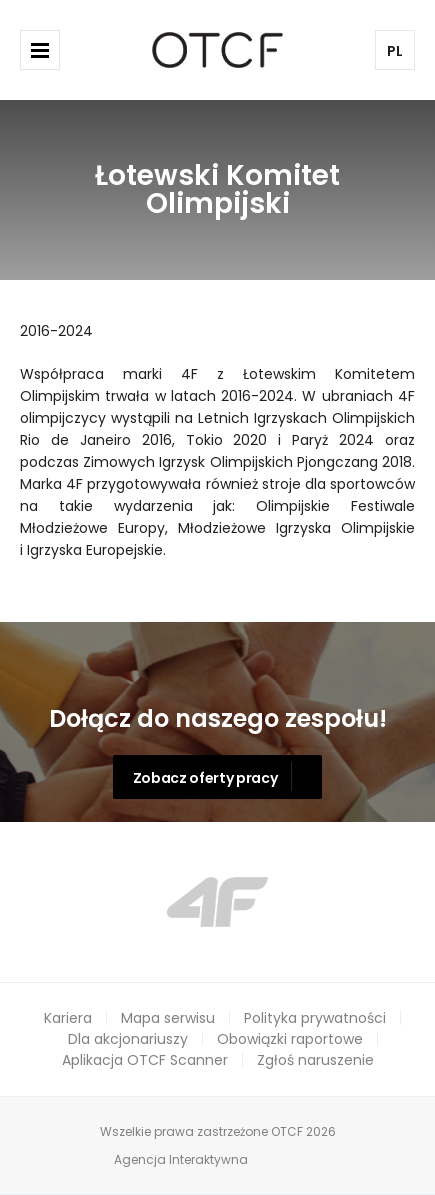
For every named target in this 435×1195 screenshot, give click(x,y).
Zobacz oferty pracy (205, 778)
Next (348, 901)
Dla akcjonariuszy (128, 1039)
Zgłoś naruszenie (315, 1060)
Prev (87, 901)
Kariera (68, 1018)
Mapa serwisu (168, 1018)
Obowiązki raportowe (290, 1039)
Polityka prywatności (315, 1018)
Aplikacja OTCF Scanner (145, 1060)
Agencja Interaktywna (181, 1159)
